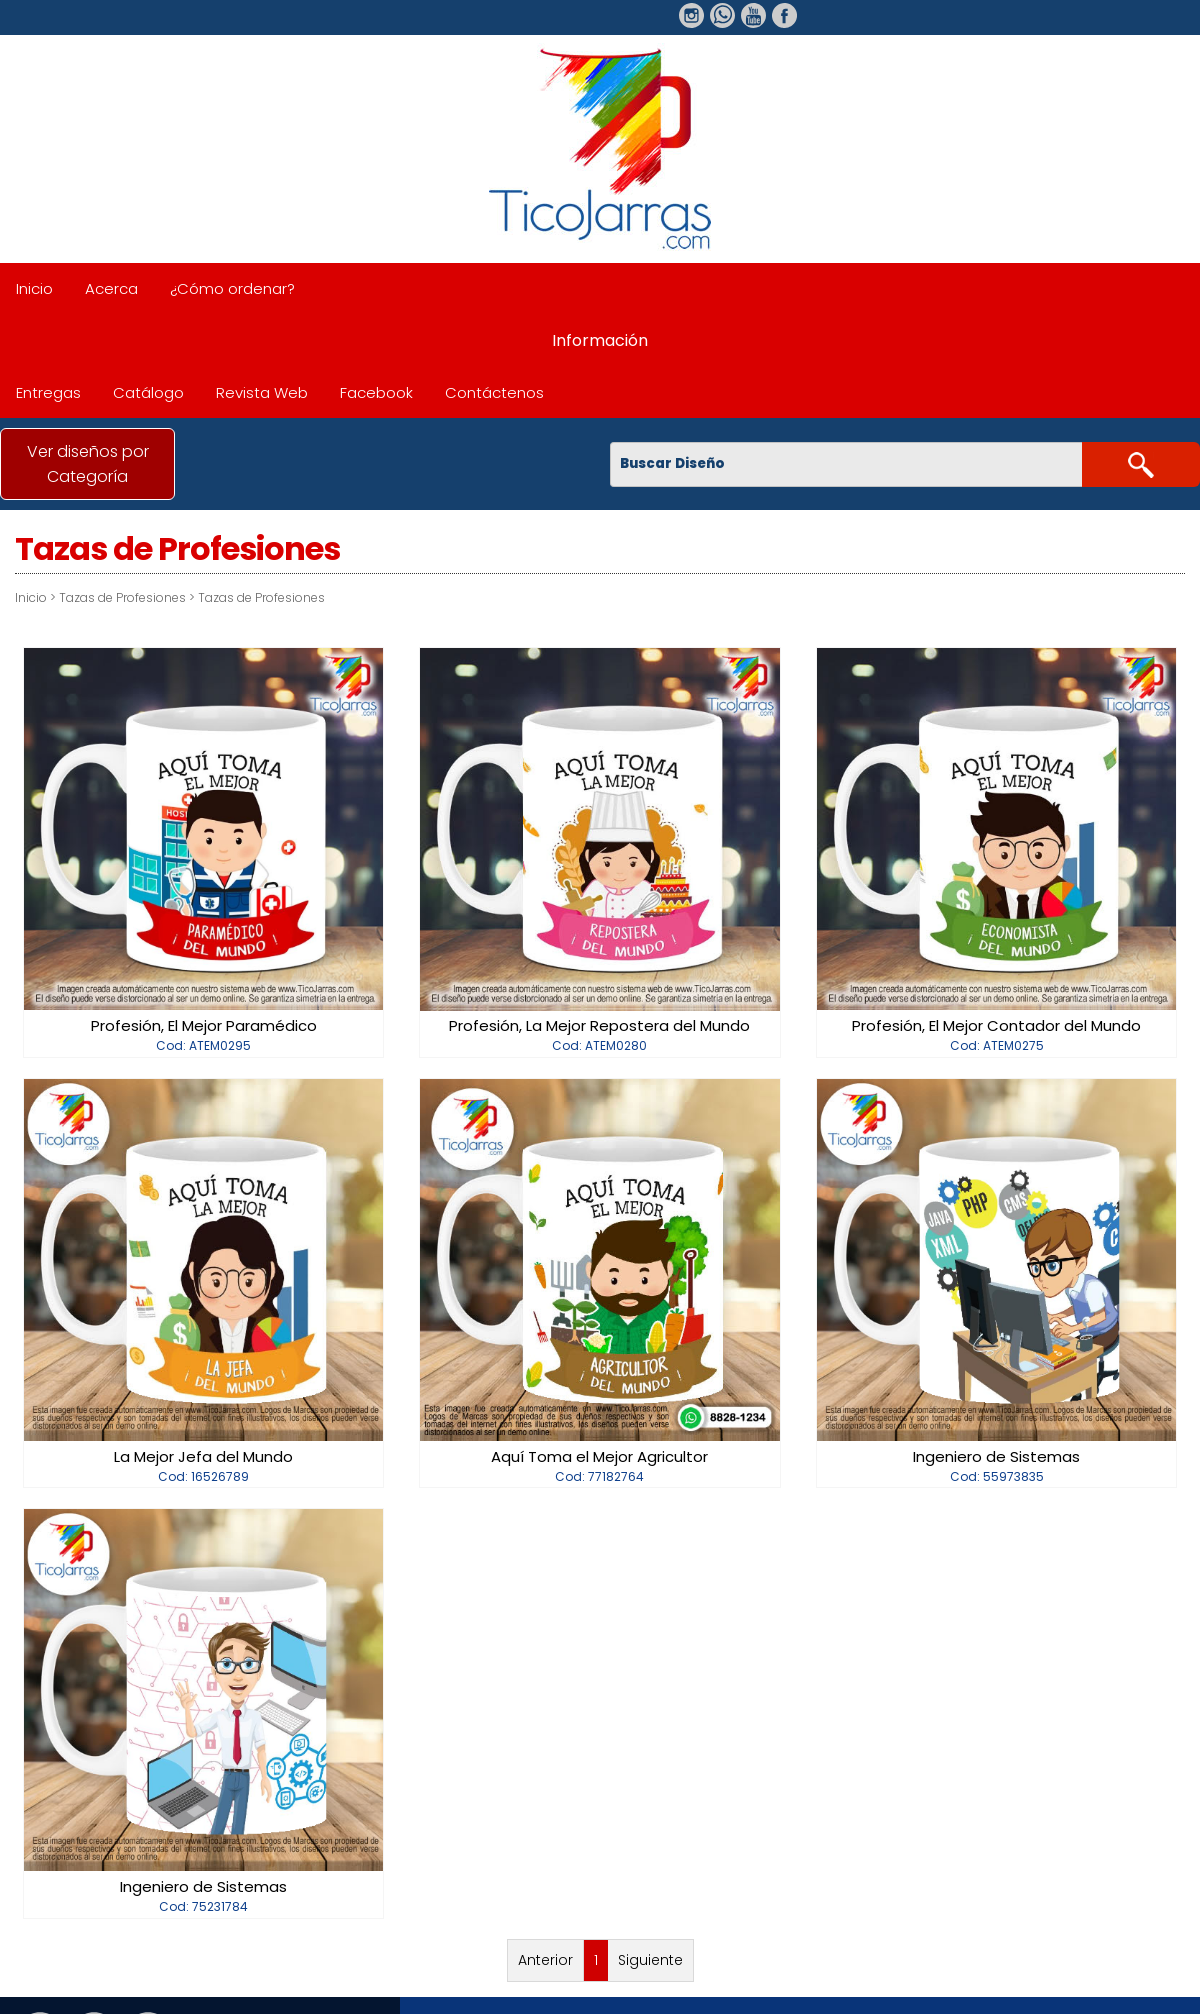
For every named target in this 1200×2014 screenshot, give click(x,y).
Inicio (34, 288)
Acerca (111, 288)
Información (600, 340)
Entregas (48, 392)
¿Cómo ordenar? (232, 288)
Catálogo (148, 392)
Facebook (376, 392)
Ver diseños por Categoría (88, 464)
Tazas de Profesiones (122, 597)
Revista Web (262, 392)
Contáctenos (494, 392)
